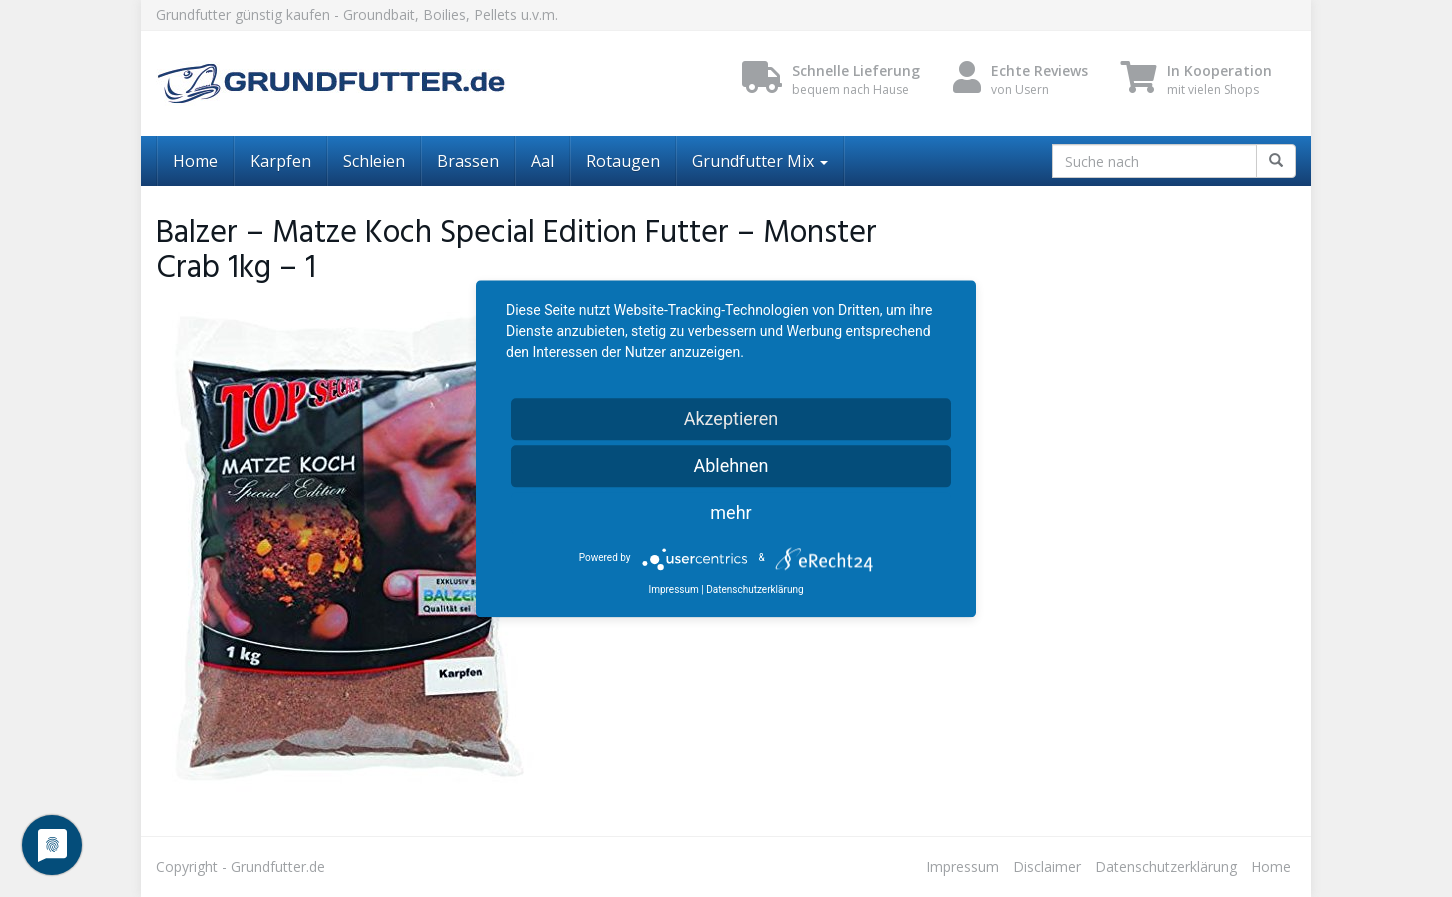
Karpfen (280, 161)
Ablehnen (730, 465)
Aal (542, 161)
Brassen (468, 161)
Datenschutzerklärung (1166, 866)
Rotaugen (623, 161)
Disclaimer (1047, 866)
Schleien (374, 161)
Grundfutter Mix (760, 161)
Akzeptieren (731, 418)
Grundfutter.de (278, 866)
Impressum (962, 866)
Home (195, 161)
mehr (730, 512)
